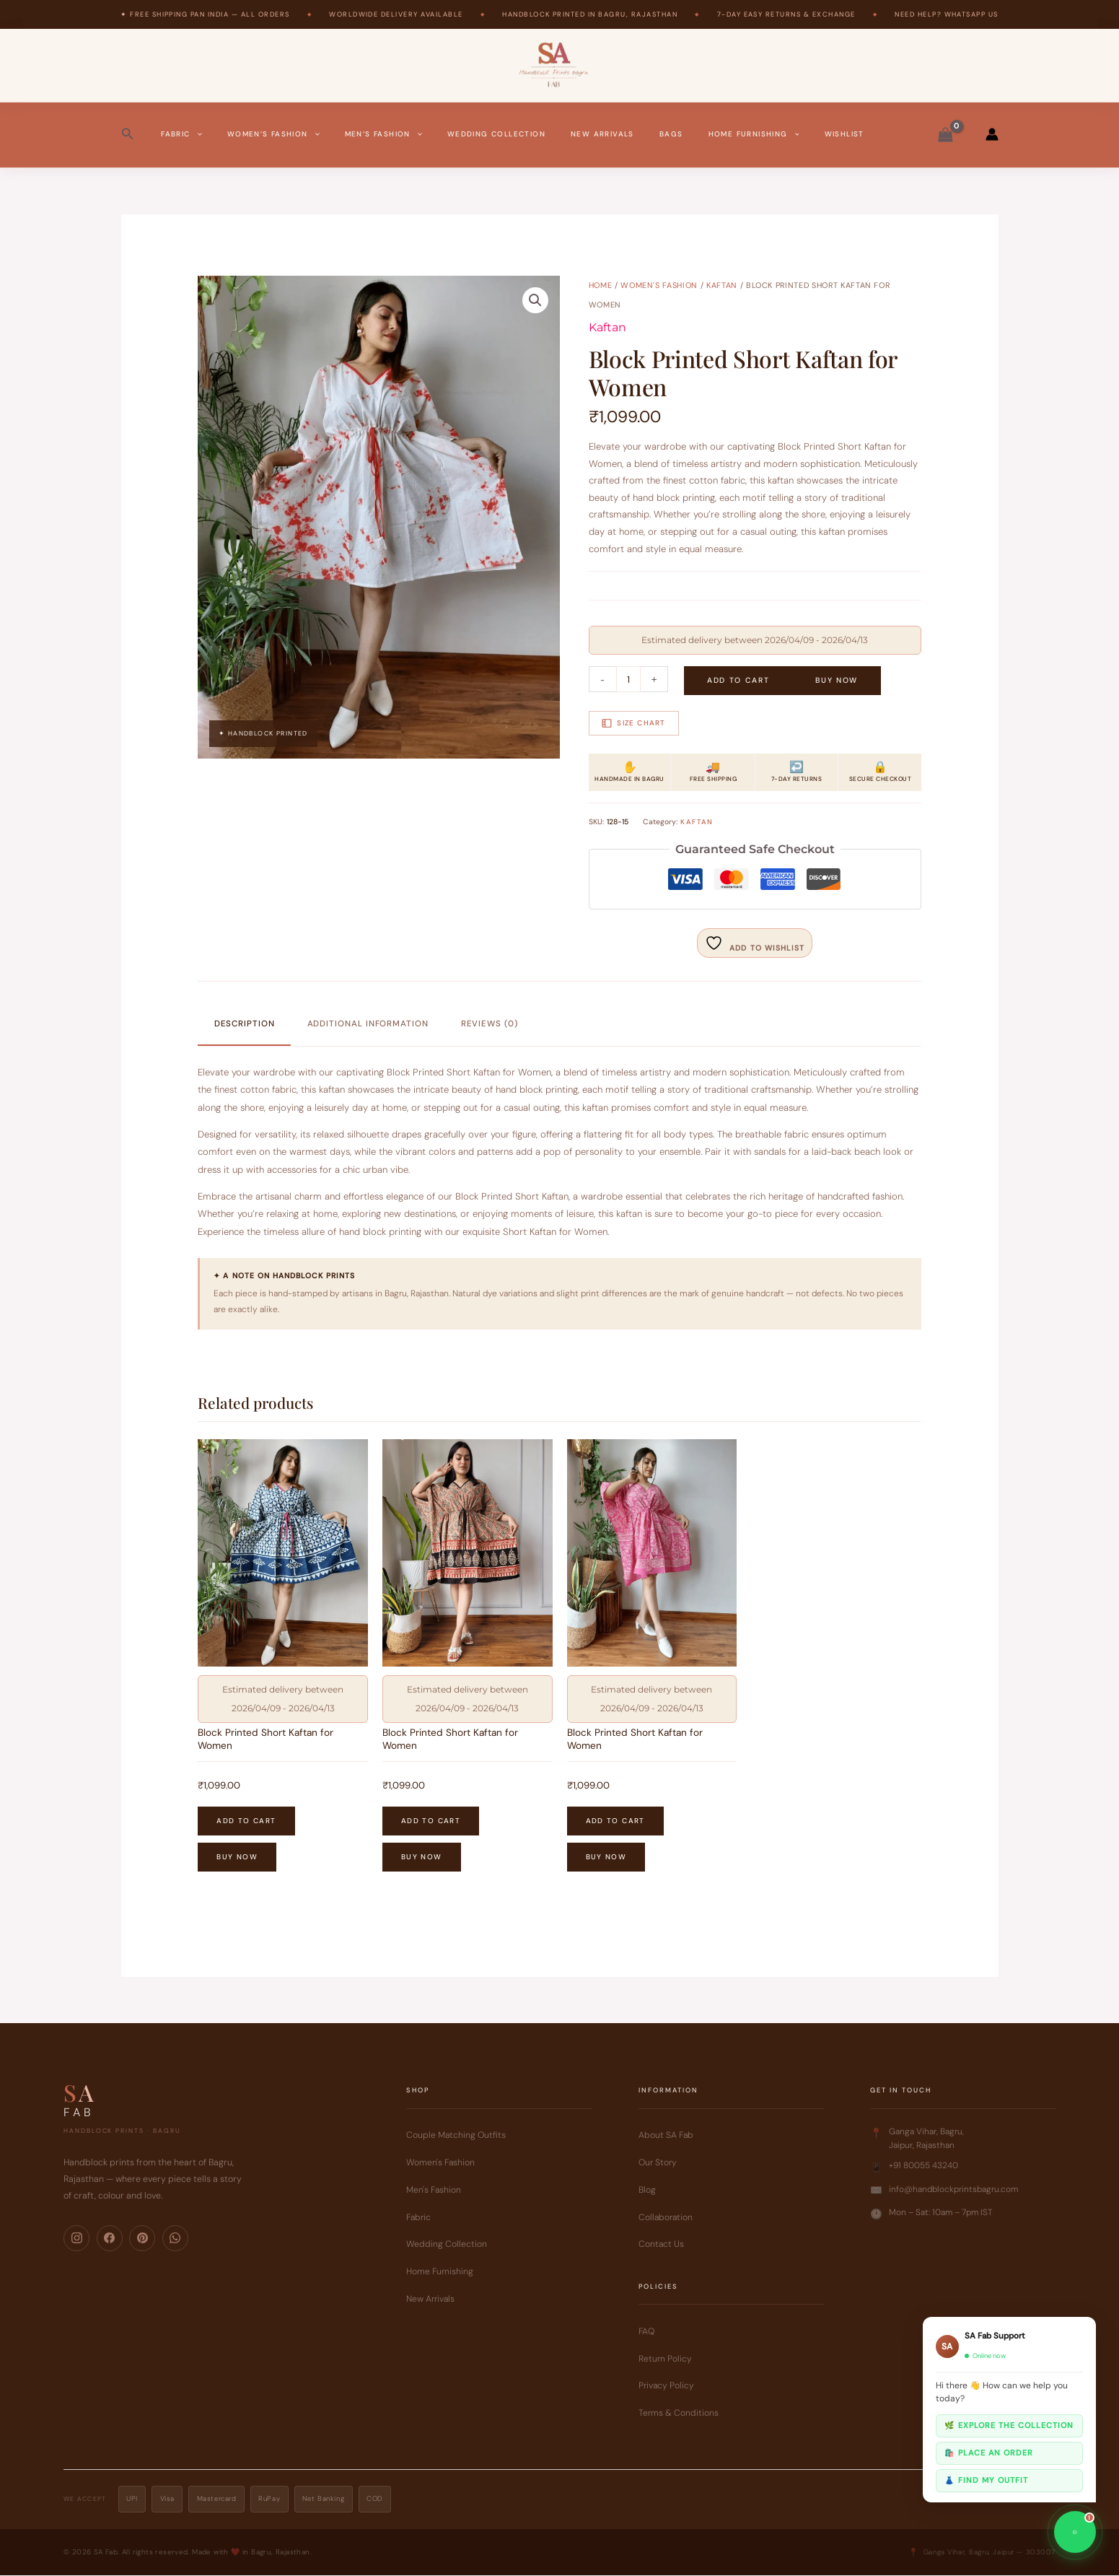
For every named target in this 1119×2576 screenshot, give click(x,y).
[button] (127, 134)
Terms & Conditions (679, 2413)
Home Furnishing (753, 134)
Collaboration (666, 2218)
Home (601, 285)
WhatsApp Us (971, 14)
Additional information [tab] (368, 1023)
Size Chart (633, 722)
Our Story (658, 2163)
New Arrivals (602, 134)
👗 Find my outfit (986, 2480)
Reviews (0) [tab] (489, 1023)
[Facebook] (110, 2239)
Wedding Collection (496, 134)
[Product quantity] (628, 679)
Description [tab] (244, 1023)
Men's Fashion (433, 2190)
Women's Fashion (659, 285)
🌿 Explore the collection (1009, 2425)
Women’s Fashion (273, 134)
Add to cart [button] (246, 1821)
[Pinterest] (142, 2239)
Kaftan (721, 285)
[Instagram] (76, 2239)
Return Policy (665, 2359)
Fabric (181, 134)
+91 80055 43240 (923, 2166)
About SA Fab (666, 2135)
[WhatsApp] (175, 2239)
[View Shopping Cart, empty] (946, 134)
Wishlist (844, 134)
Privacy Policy (666, 2386)
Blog (647, 2190)
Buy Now (836, 679)
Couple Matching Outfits (456, 2135)
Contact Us (661, 2244)
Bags (671, 134)
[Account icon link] (992, 134)
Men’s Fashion (383, 134)
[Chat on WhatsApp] (1075, 2532)
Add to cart (738, 679)
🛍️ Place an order (988, 2453)
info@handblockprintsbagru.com (953, 2190)
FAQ (646, 2332)
